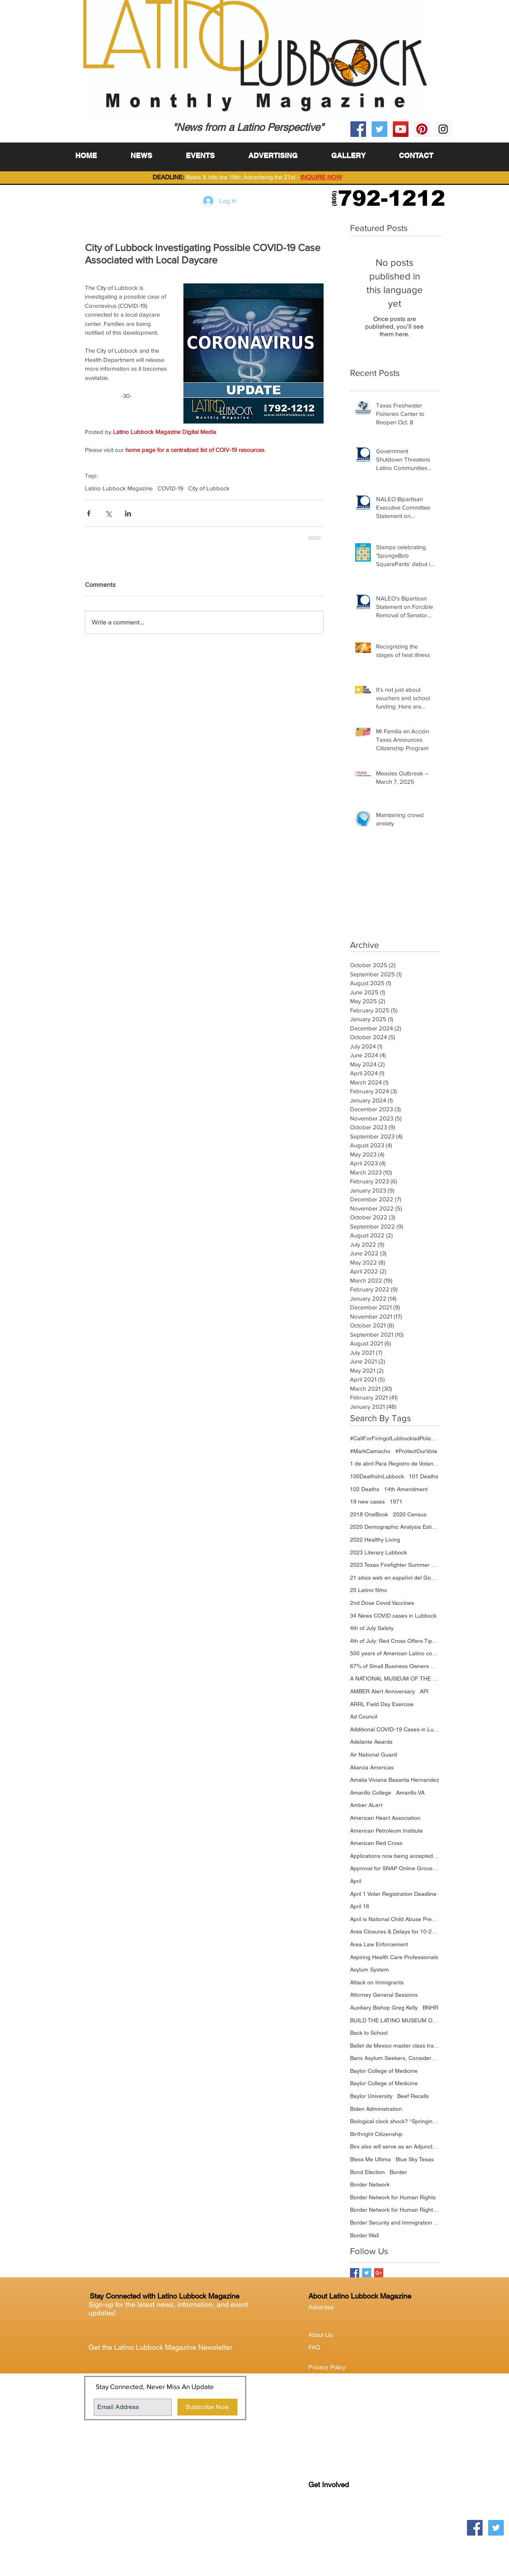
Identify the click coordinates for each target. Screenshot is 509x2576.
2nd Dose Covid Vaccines (382, 1603)
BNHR (430, 2007)
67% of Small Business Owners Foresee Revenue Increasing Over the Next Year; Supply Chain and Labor (394, 1666)
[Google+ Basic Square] (378, 2272)
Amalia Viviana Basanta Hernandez (394, 1780)
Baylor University (371, 2096)
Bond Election (367, 2172)
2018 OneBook (369, 1514)
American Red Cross (376, 1843)
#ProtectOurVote (416, 1451)
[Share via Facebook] (89, 513)
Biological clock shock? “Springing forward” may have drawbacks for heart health (394, 2121)
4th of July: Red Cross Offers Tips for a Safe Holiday (394, 1641)
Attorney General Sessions (384, 1995)
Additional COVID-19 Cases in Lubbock (394, 1729)
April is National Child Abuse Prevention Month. (394, 1919)
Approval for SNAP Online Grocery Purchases (394, 1868)
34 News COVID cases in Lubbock (393, 1615)
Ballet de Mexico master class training (394, 2045)
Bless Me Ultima (370, 2159)
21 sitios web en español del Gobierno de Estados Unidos (394, 1577)
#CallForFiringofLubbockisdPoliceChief (394, 1438)
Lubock (335, 2517)
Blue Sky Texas (415, 2159)
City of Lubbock (208, 488)
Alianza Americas (372, 1767)
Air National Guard (373, 1754)
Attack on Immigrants (377, 1982)
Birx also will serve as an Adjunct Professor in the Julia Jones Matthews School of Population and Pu (394, 2146)
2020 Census (410, 1514)
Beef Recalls (413, 2096)
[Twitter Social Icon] (379, 129)
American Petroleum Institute (386, 1830)
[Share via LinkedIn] (128, 513)
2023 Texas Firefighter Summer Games (394, 1565)
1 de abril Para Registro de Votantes (394, 1463)
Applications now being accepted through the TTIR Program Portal (394, 1856)
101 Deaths (423, 1476)
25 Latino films (368, 1590)
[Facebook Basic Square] (354, 2272)
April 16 (359, 1906)
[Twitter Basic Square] (366, 2272)
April (355, 1881)
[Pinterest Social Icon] (422, 129)
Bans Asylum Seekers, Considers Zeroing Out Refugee (394, 2058)
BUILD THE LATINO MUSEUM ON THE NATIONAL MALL (394, 2020)
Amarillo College (370, 1792)
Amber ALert (366, 1805)
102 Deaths (364, 1489)
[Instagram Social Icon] (443, 129)
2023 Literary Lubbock (378, 1552)
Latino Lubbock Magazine (119, 488)
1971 (396, 1501)
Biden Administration (376, 2109)
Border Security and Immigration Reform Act (394, 2222)
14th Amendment (406, 1489)
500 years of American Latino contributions (394, 1653)
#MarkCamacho (370, 1451)
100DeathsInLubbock (377, 1476)
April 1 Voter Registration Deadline (393, 1894)
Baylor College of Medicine (384, 2071)
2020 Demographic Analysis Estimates (394, 1527)
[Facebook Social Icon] (358, 129)
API (424, 1691)
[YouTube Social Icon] (400, 129)
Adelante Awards (371, 1742)
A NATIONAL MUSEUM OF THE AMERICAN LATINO (394, 1678)
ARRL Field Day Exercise (382, 1704)
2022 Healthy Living (375, 1539)
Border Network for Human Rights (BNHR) (394, 2210)
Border (398, 2172)
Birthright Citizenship (376, 2134)
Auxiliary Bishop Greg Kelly (384, 2007)
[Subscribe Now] (207, 2407)
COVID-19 (170, 488)
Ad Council (363, 1716)
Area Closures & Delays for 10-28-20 (394, 1931)
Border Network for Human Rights (393, 2197)
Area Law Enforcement (379, 1944)
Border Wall (364, 2235)
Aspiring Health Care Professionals (394, 1957)
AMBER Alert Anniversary (382, 1691)
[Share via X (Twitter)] (108, 513)
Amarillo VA (410, 1792)
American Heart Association (385, 1818)
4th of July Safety (372, 1628)
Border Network (370, 2184)
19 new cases (367, 1501)
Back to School (369, 2033)
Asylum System (369, 1969)
